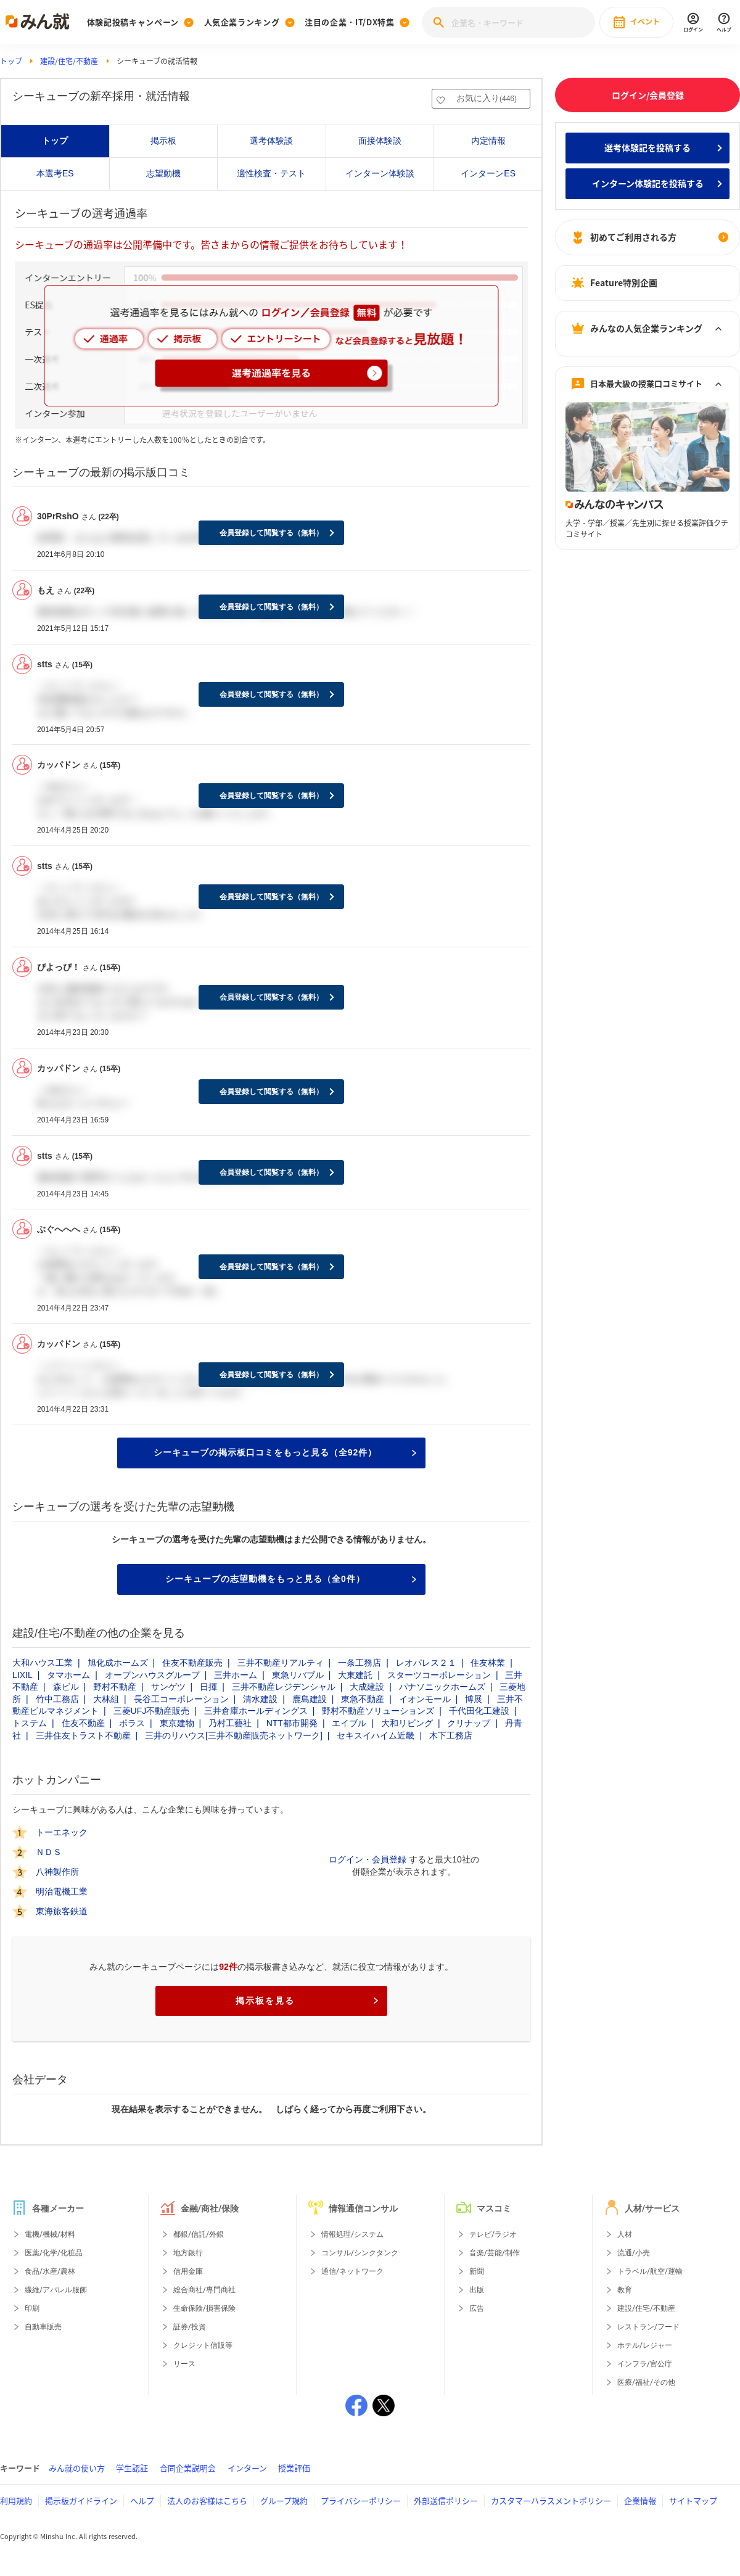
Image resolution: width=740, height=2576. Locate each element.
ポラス (132, 1723)
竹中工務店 (57, 1699)
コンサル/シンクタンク (359, 2253)
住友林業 (488, 1663)
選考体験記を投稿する (647, 147)
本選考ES (55, 173)
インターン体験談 (379, 173)
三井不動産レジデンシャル (283, 1687)
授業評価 (294, 2468)
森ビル (66, 1687)
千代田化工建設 (479, 1711)
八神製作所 (57, 1872)
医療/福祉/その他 (646, 2382)
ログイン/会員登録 (648, 95)
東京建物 (177, 1723)
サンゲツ (168, 1687)
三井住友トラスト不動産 (83, 1735)
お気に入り (486, 98)
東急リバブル (298, 1675)
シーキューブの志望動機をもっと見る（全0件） (290, 1579)
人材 (624, 2234)
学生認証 (132, 2468)
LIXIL (22, 1675)
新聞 (476, 2271)
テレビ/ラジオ (493, 2234)
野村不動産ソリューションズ (378, 1711)
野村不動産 (114, 1687)
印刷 (32, 2308)
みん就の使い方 (77, 2468)
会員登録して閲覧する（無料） (271, 533)
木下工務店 (450, 1735)
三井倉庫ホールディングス (256, 1711)
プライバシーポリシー (361, 2500)
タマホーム (68, 1675)
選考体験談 (271, 141)
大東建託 (355, 1675)
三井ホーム (235, 1675)
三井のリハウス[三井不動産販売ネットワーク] (234, 1735)
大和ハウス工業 (42, 1663)
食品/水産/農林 (50, 2271)
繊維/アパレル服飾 (56, 2290)
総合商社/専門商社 (204, 2290)
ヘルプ (142, 2500)
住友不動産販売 (192, 1663)
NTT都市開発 (292, 1723)
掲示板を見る (307, 2001)
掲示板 (163, 141)
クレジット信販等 (202, 2345)
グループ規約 (284, 2500)
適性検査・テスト (271, 173)
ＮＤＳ (49, 1852)
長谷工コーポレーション (181, 1699)
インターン (247, 2468)
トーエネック (62, 1832)
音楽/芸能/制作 (494, 2253)
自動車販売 (43, 2327)
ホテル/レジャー (644, 2345)
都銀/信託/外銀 (198, 2234)
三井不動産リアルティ (280, 1663)
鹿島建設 (309, 1699)
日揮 (208, 1687)
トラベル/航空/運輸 (650, 2271)
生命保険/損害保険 (204, 2308)
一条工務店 (359, 1663)
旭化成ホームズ (118, 1663)
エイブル (349, 1723)
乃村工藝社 (230, 1723)
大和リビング (407, 1723)
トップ (11, 61)
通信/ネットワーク (352, 2271)
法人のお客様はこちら (207, 2500)
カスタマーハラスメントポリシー (551, 2500)
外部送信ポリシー (446, 2500)
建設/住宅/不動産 (69, 61)
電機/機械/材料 (50, 2234)
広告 (476, 2308)
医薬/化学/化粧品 (54, 2253)
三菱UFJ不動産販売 (151, 1711)
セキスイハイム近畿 (375, 1735)
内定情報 (488, 141)
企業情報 (640, 2500)
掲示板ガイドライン (81, 2500)
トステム (29, 1723)
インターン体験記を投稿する (648, 183)
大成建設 (367, 1687)
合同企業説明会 (188, 2468)
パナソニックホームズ (442, 1687)
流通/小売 (633, 2253)
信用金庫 (188, 2271)
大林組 (106, 1699)
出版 (476, 2290)
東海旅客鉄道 (62, 1911)
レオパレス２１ (426, 1663)
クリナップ (468, 1723)
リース (184, 2364)
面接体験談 (379, 141)
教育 (624, 2290)
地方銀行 (188, 2253)
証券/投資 (189, 2327)
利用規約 (16, 2500)
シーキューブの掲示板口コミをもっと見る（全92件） (285, 1452)
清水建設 (260, 1699)
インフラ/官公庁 (644, 2364)
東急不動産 (362, 1699)
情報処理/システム (352, 2234)
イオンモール (425, 1699)
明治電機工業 (62, 1891)
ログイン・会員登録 (367, 1859)
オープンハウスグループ (152, 1675)
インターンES (488, 173)
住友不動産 (83, 1723)
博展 (473, 1699)
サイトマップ (693, 2500)
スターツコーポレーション (439, 1675)
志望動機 (163, 173)
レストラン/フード (648, 2327)
